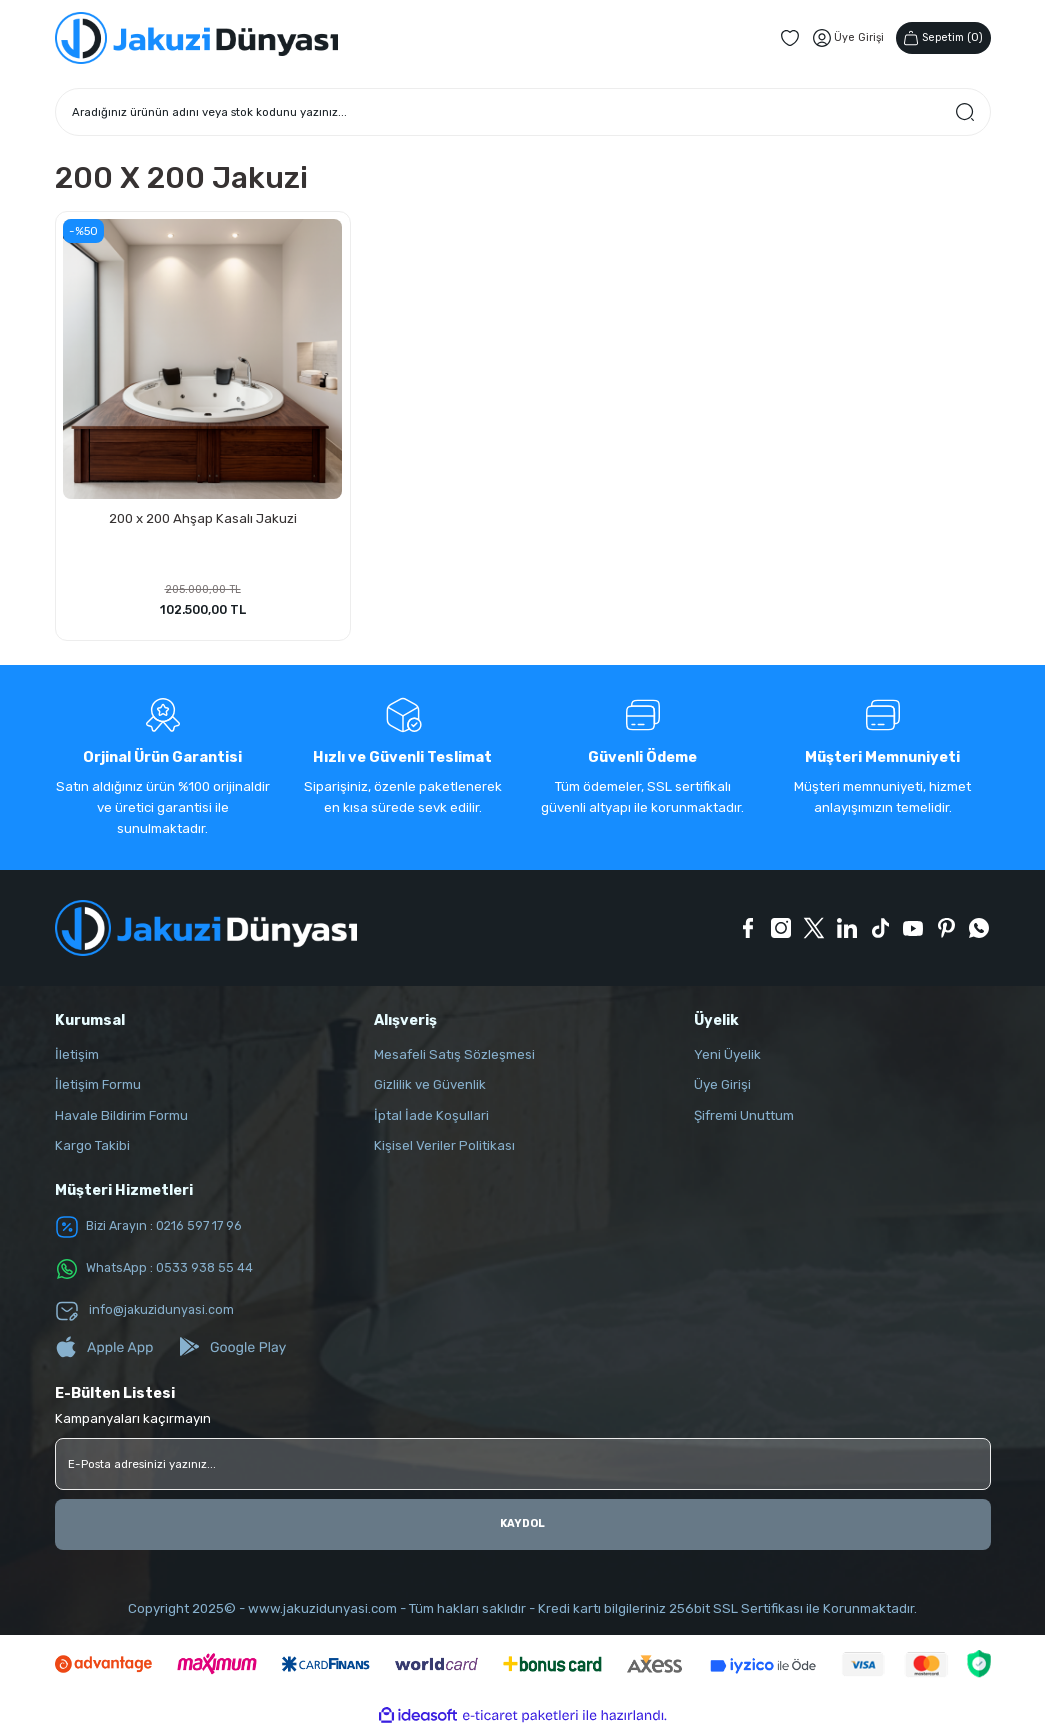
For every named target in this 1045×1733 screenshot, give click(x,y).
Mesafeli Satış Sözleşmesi (454, 1057)
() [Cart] (940, 37)
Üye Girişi (722, 1087)
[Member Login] (840, 38)
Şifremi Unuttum (744, 1118)
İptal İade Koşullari (431, 1118)
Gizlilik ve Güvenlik (430, 1087)
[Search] (523, 112)
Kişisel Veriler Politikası (444, 1148)
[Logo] (196, 38)
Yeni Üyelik (727, 1057)
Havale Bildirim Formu (121, 1118)
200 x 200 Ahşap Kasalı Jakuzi (203, 516)
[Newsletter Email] (523, 1467)
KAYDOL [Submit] (522, 1527)
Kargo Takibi (92, 1148)
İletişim (77, 1057)
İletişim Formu (98, 1087)
